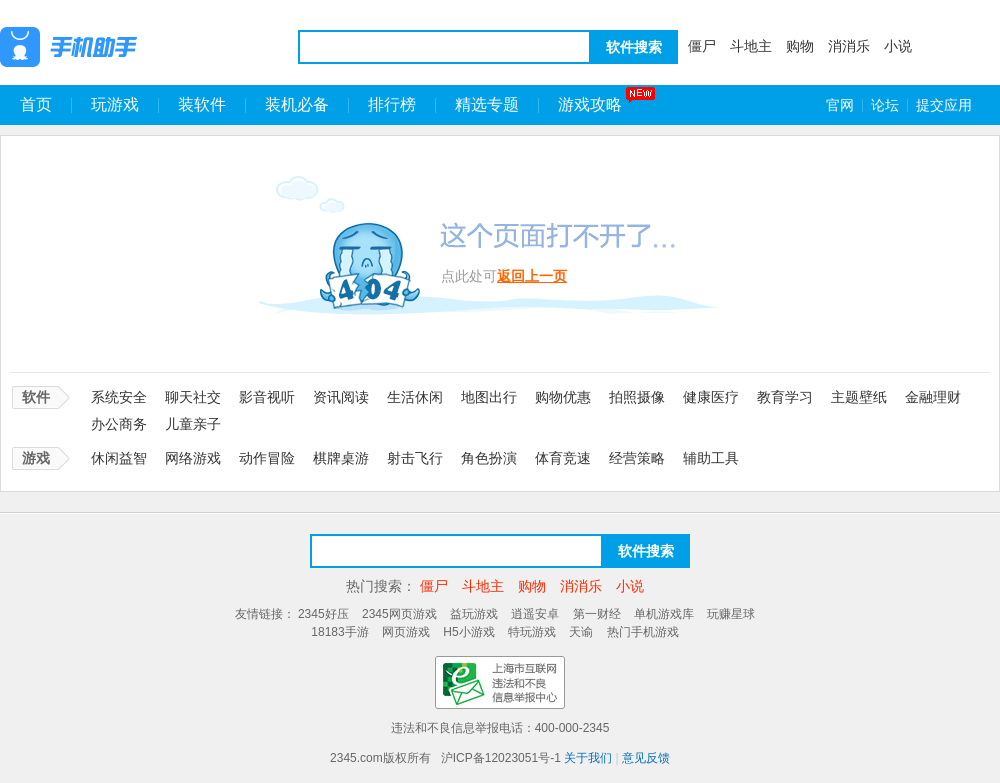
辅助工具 (711, 458)
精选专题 (487, 104)
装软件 (202, 104)
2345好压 (323, 614)
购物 (800, 46)
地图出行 (489, 397)
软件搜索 (634, 47)
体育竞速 (563, 458)
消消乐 (849, 46)
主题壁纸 (859, 397)
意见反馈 (646, 758)
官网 (840, 105)
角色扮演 (489, 458)
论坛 (885, 105)
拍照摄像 (637, 397)
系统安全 (119, 397)
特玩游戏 (532, 632)
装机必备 (297, 104)
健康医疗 (711, 397)
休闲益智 (119, 458)
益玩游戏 (474, 614)
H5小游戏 (468, 632)
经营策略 (637, 458)
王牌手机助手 (120, 47)
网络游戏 (193, 458)
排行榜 (392, 104)
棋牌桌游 (341, 458)
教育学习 (785, 397)
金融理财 (933, 397)
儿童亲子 (193, 424)
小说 (898, 46)
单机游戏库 (664, 614)
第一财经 (597, 614)
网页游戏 (406, 632)
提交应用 (944, 105)
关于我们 (588, 758)
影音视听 (267, 397)
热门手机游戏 (643, 632)
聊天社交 (193, 397)
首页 (36, 104)
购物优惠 (563, 397)
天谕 (581, 632)
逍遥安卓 (535, 614)
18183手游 (339, 632)
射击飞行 (415, 458)
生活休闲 (415, 397)
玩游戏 (115, 104)
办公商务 (119, 424)
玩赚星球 (731, 614)
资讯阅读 (341, 397)
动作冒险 (267, 458)
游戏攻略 (590, 104)
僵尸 (702, 46)
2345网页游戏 (399, 614)
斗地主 (751, 46)
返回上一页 (532, 276)
